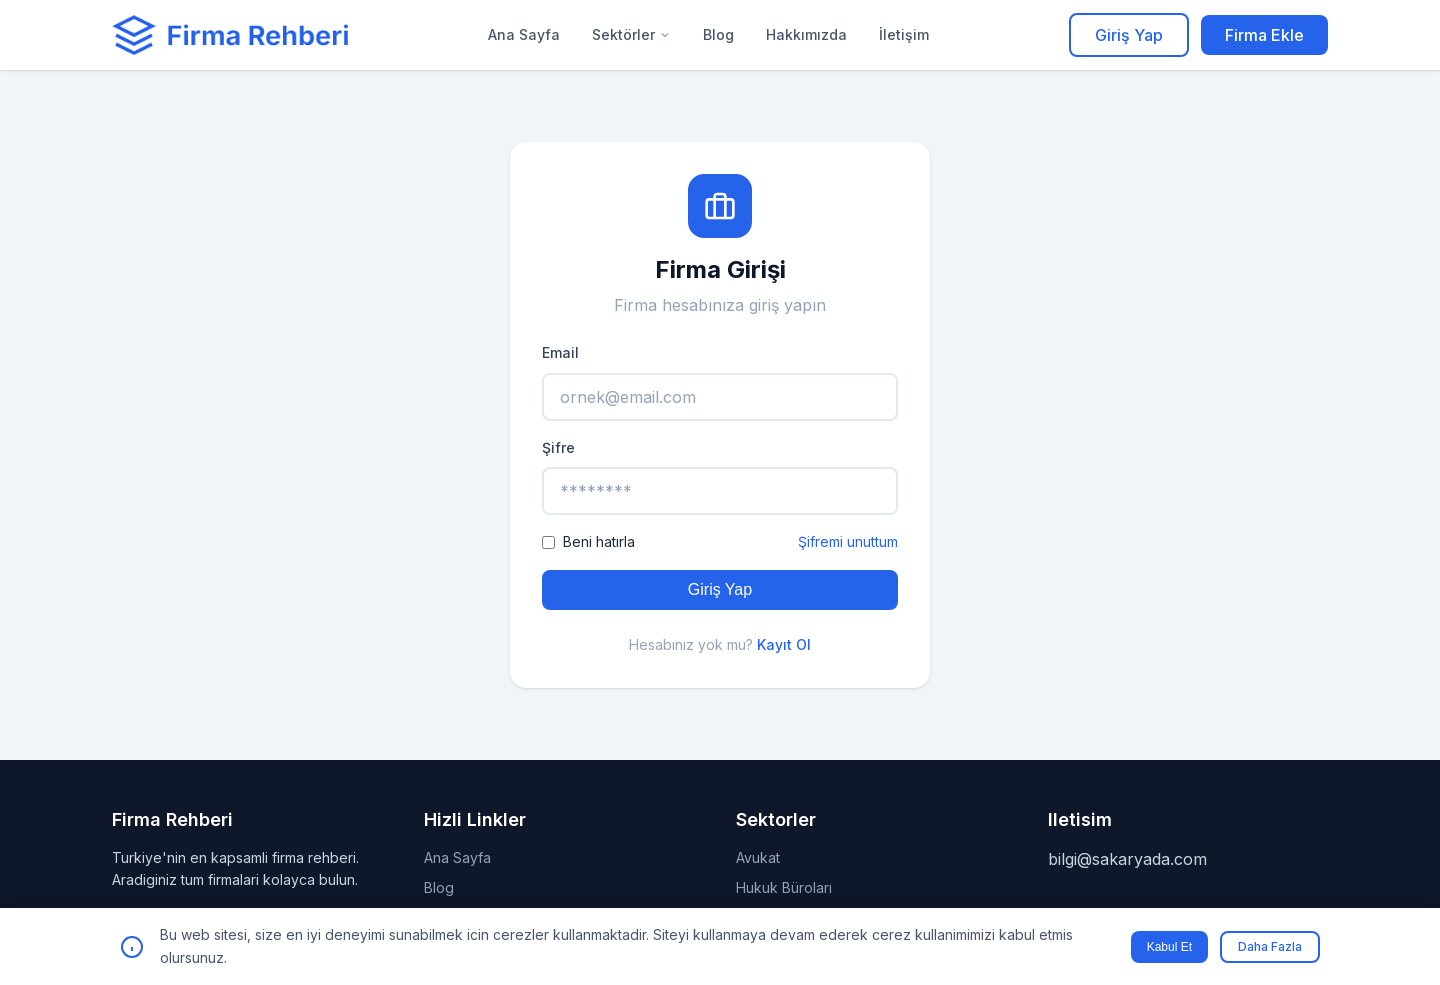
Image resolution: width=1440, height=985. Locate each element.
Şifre (558, 447)
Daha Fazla (1270, 946)
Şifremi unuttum (848, 541)
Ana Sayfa (524, 34)
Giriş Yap (1129, 35)
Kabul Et (1169, 947)
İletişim (904, 34)
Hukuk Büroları (784, 887)
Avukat (758, 857)
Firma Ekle (1264, 35)
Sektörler (631, 34)
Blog (718, 34)
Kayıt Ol (784, 644)
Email (560, 352)
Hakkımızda (806, 34)
